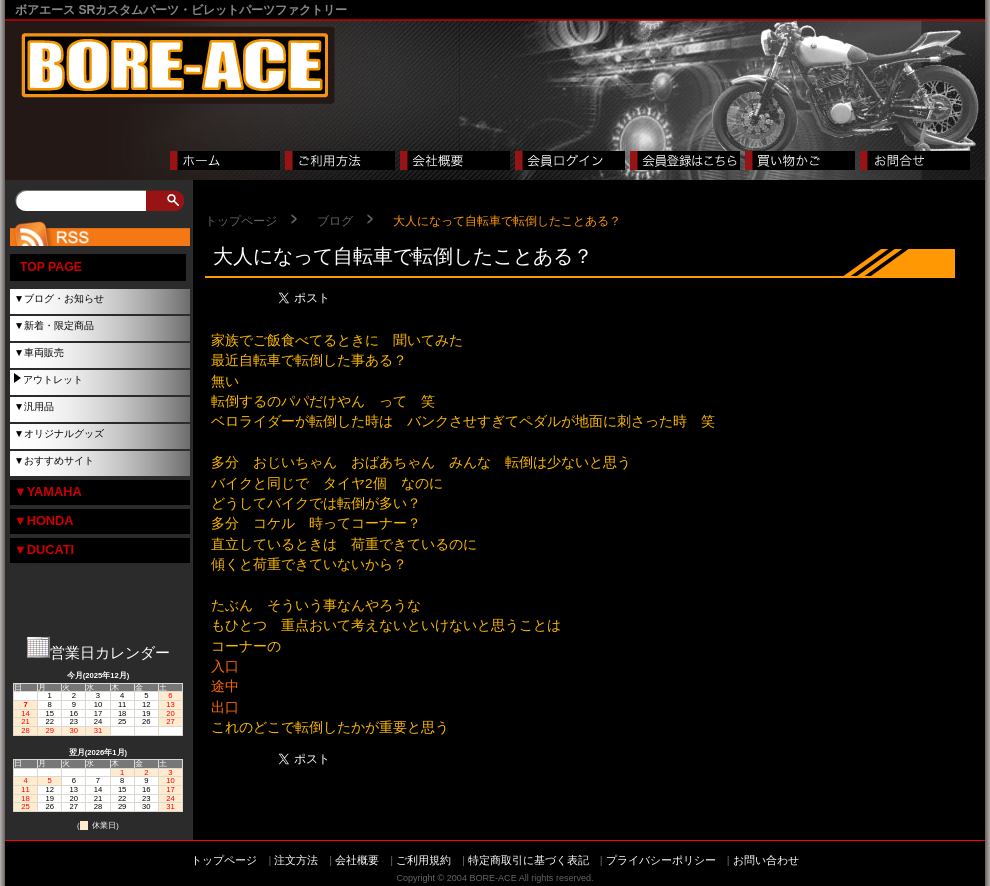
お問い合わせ (766, 860)
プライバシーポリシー (661, 860)
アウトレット (53, 379)
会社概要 (357, 860)
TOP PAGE (51, 267)
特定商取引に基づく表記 (528, 860)
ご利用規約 (423, 860)
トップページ (241, 221)
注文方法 (296, 860)
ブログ (335, 221)
